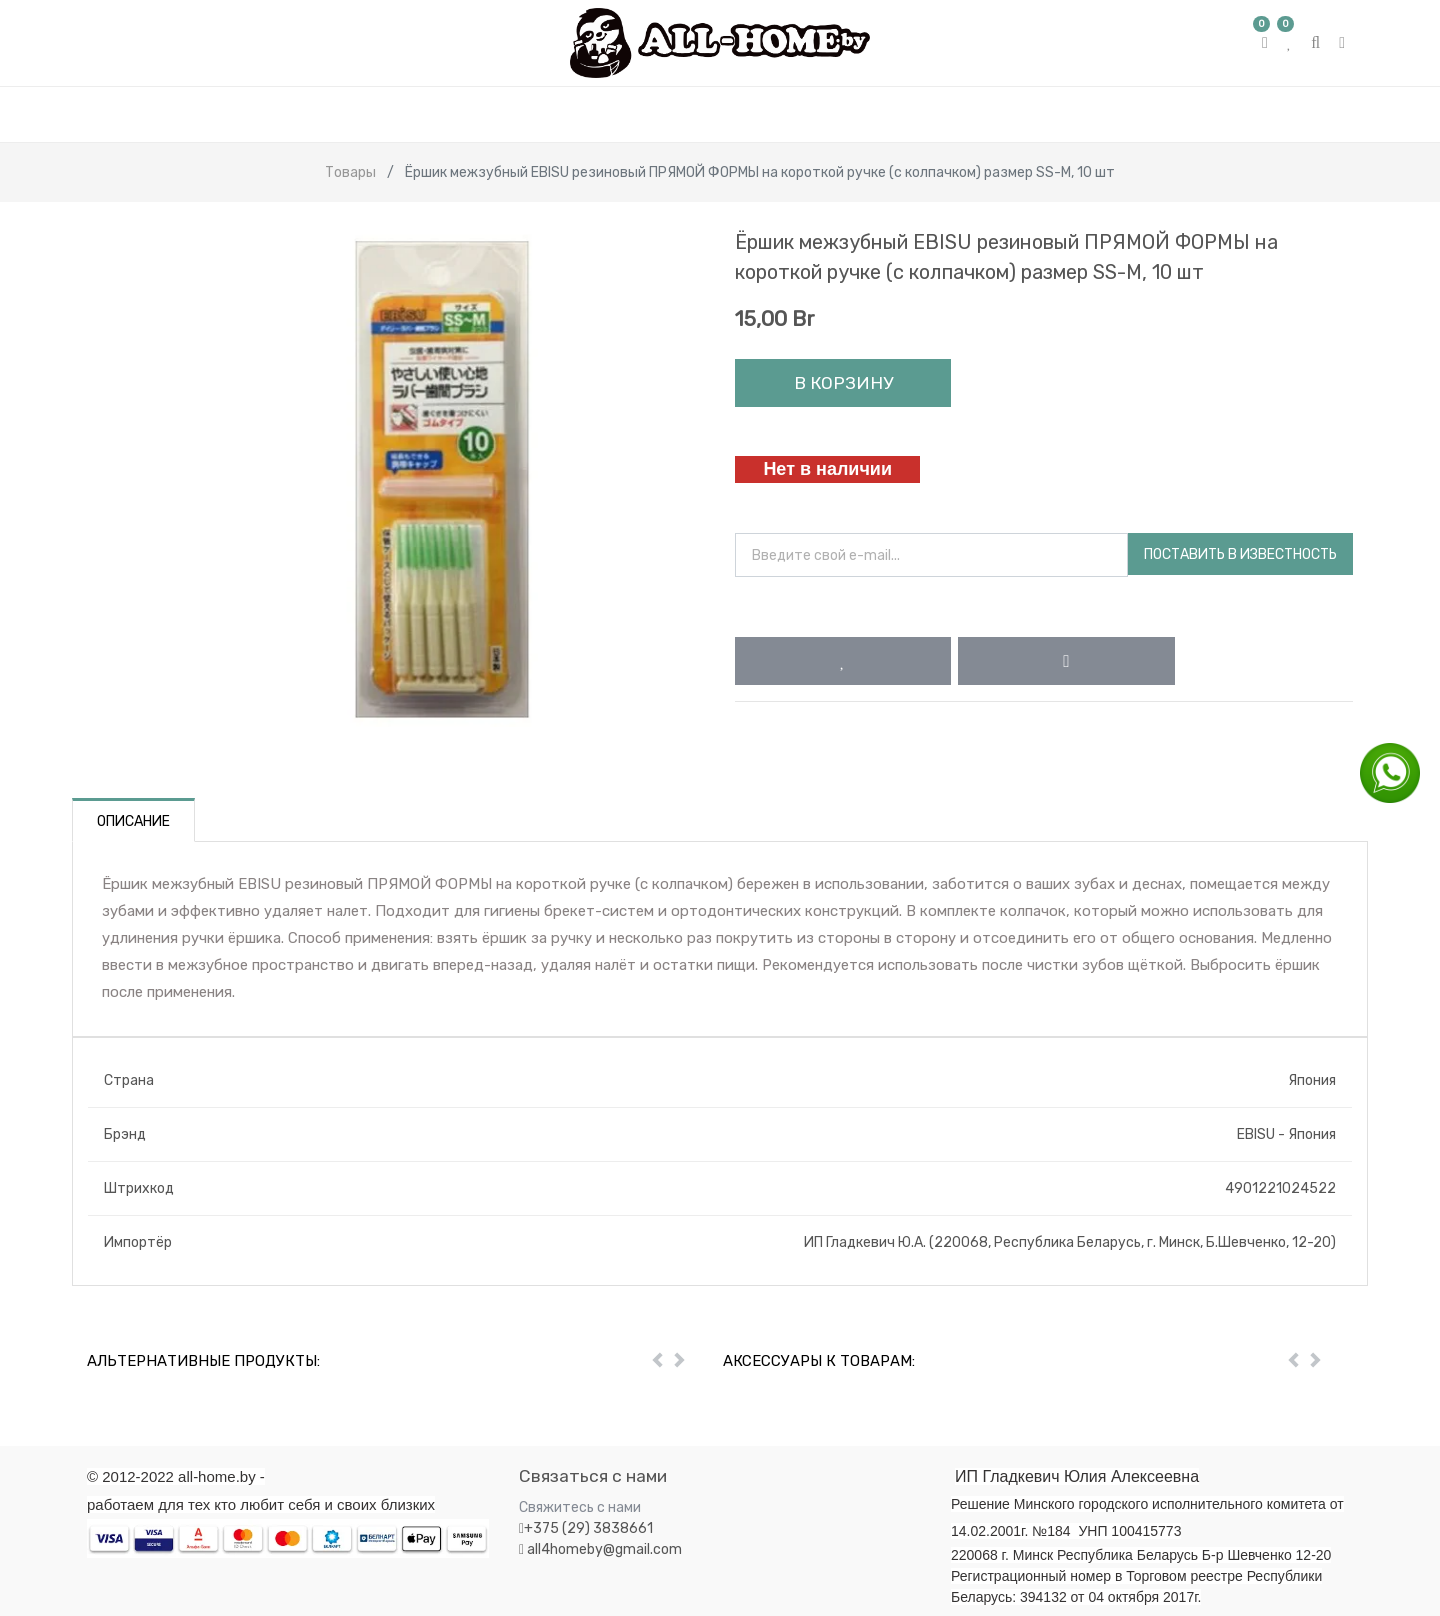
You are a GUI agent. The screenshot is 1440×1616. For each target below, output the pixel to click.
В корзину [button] (843, 383)
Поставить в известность (1240, 554)
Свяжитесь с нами (580, 1507)
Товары (350, 172)
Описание (133, 821)
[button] (843, 661)
